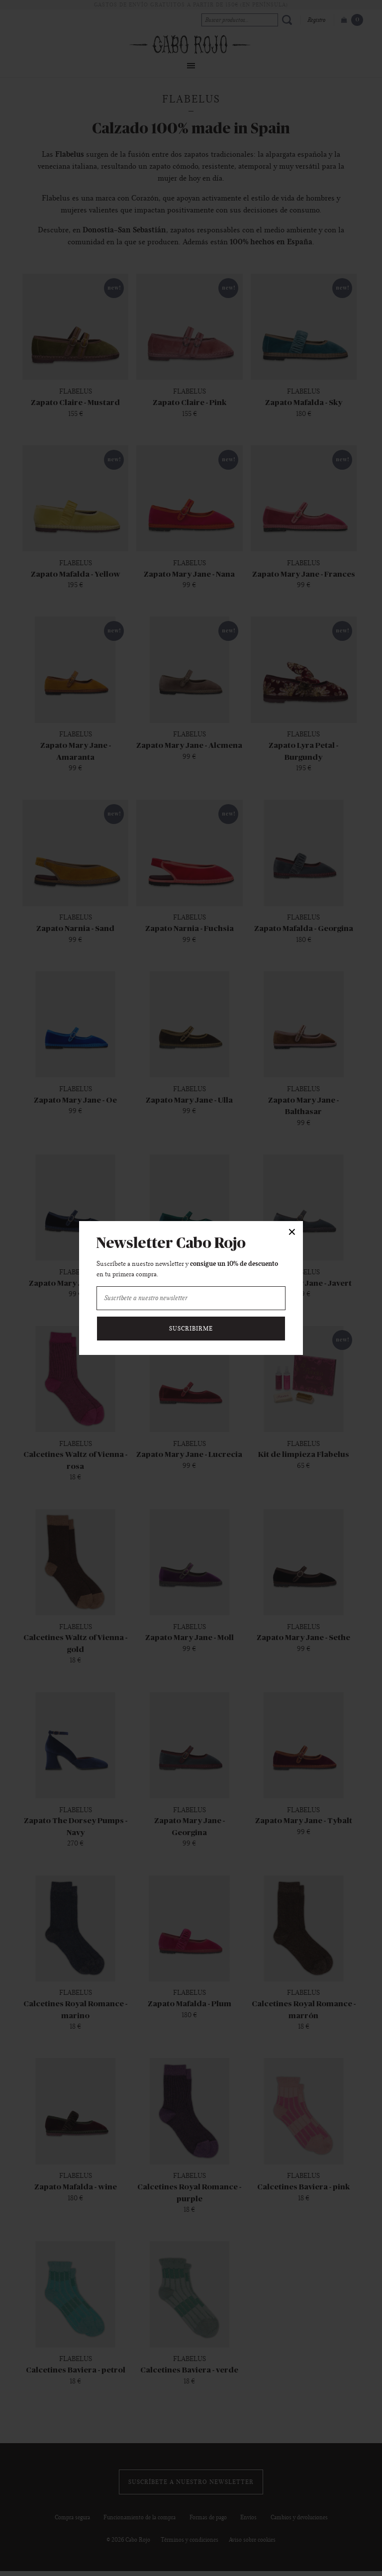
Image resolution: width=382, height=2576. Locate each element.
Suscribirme (191, 1329)
